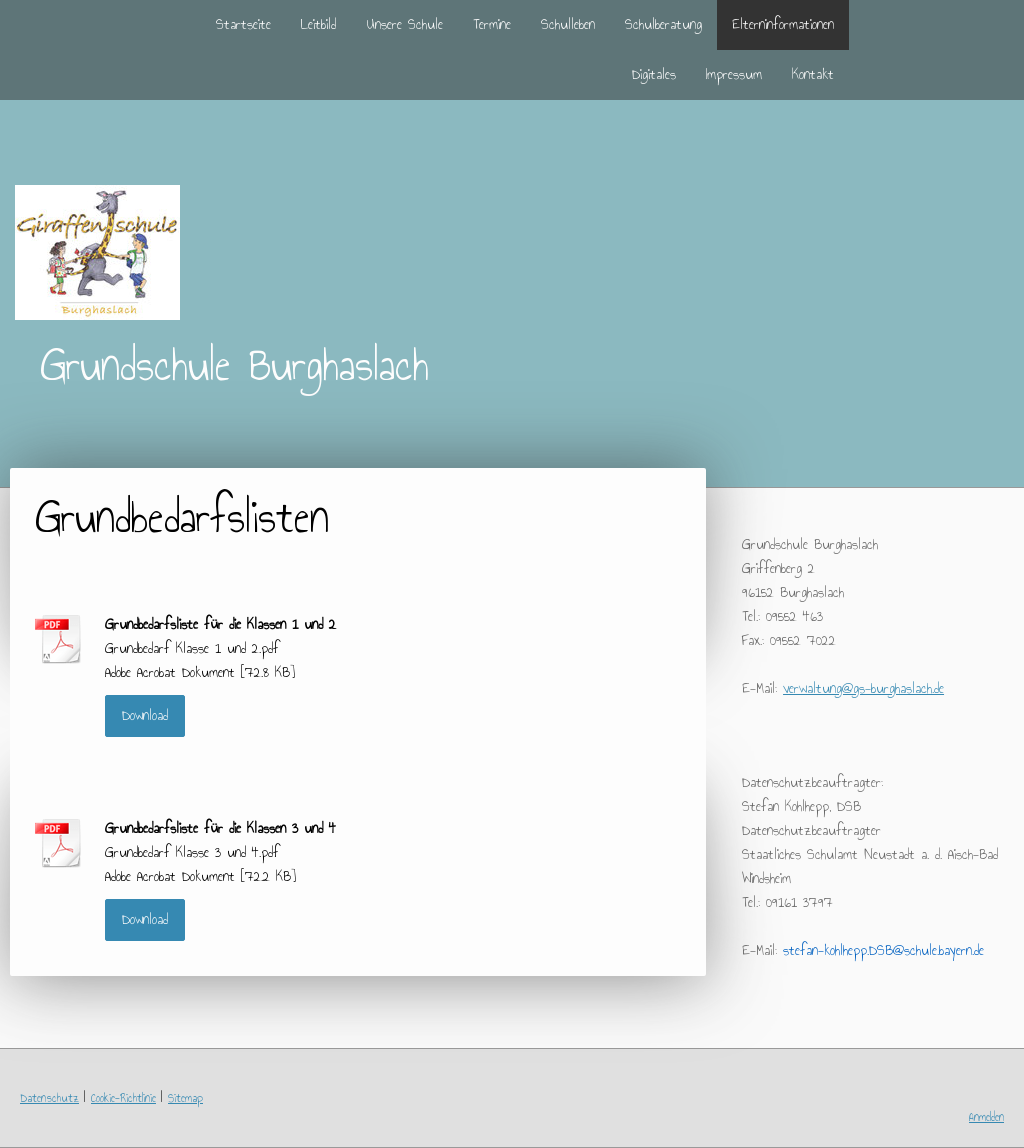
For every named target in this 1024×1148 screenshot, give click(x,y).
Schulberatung (663, 24)
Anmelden (986, 1117)
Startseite (243, 24)
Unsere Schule (404, 24)
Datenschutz (49, 1098)
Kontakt (813, 74)
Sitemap (185, 1098)
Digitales (654, 74)
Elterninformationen (783, 24)
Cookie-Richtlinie (123, 1098)
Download (145, 715)
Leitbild (318, 24)
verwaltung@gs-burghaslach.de (863, 688)
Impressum (734, 74)
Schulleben (568, 24)
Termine (492, 24)
